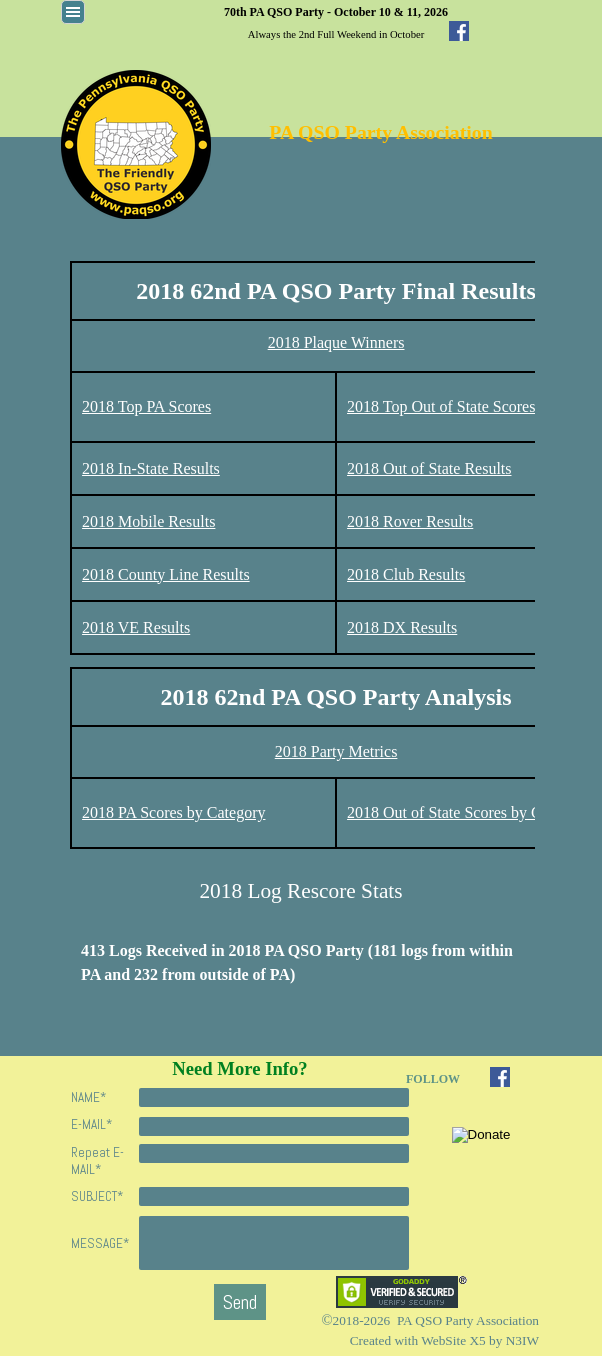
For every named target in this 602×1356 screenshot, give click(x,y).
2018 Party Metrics (336, 751)
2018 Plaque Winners (336, 342)
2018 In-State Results (151, 468)
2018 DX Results (402, 627)
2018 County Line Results (166, 574)
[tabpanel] (336, 22)
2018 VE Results (136, 627)
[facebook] (459, 31)
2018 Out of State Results (429, 468)
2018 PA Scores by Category (173, 812)
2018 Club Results (406, 574)
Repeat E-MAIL (97, 1161)
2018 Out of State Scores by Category (468, 812)
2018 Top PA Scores (146, 406)
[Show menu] (73, 12)
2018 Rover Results (410, 521)
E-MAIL (91, 1124)
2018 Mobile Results (148, 521)
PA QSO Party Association (380, 132)
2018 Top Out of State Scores (441, 406)
